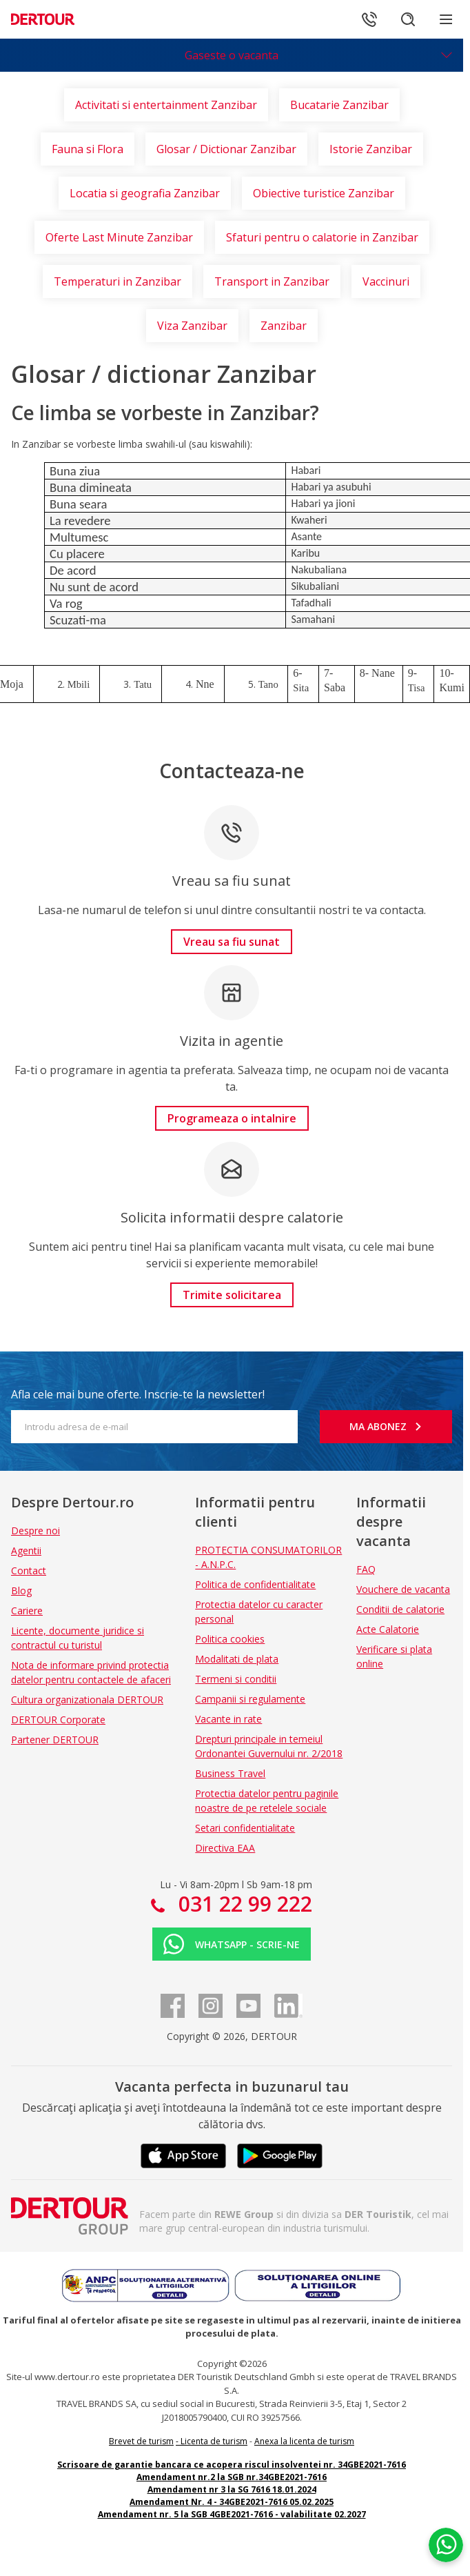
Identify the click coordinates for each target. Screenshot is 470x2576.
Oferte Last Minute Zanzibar (119, 237)
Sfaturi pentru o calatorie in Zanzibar (322, 237)
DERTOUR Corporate (58, 1719)
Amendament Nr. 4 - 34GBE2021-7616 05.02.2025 (232, 2502)
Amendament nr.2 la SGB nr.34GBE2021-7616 (231, 2477)
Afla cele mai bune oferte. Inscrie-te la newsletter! (138, 1394)
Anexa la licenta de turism (304, 2441)
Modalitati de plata (236, 1658)
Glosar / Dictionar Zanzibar (226, 149)
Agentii (26, 1550)
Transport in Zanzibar (271, 281)
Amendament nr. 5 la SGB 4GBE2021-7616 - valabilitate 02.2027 (232, 2514)
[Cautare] (408, 19)
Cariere (27, 1610)
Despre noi (35, 1530)
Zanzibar (283, 325)
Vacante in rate (228, 1718)
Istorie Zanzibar (370, 149)
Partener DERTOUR (55, 1739)
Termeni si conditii (235, 1678)
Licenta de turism (214, 2441)
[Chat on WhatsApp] (446, 2545)
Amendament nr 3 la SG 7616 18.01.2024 (231, 2489)
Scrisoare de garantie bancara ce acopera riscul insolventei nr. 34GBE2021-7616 (231, 2464)
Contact (28, 1570)
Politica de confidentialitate (255, 1584)
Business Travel (230, 1773)
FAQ (366, 1569)
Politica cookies (230, 1638)
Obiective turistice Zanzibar (323, 193)
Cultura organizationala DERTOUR (87, 1699)
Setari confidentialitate (245, 1827)
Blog (21, 1590)
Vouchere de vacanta (403, 1589)
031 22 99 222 (242, 1904)
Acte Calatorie (387, 1629)
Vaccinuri (385, 281)
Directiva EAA (225, 1847)
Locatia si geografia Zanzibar (145, 193)
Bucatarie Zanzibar (339, 104)
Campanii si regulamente (250, 1698)
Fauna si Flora (87, 149)
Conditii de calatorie (400, 1609)
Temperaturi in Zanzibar (117, 281)
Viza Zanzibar (192, 325)
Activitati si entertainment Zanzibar (166, 104)
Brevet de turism (141, 2441)
